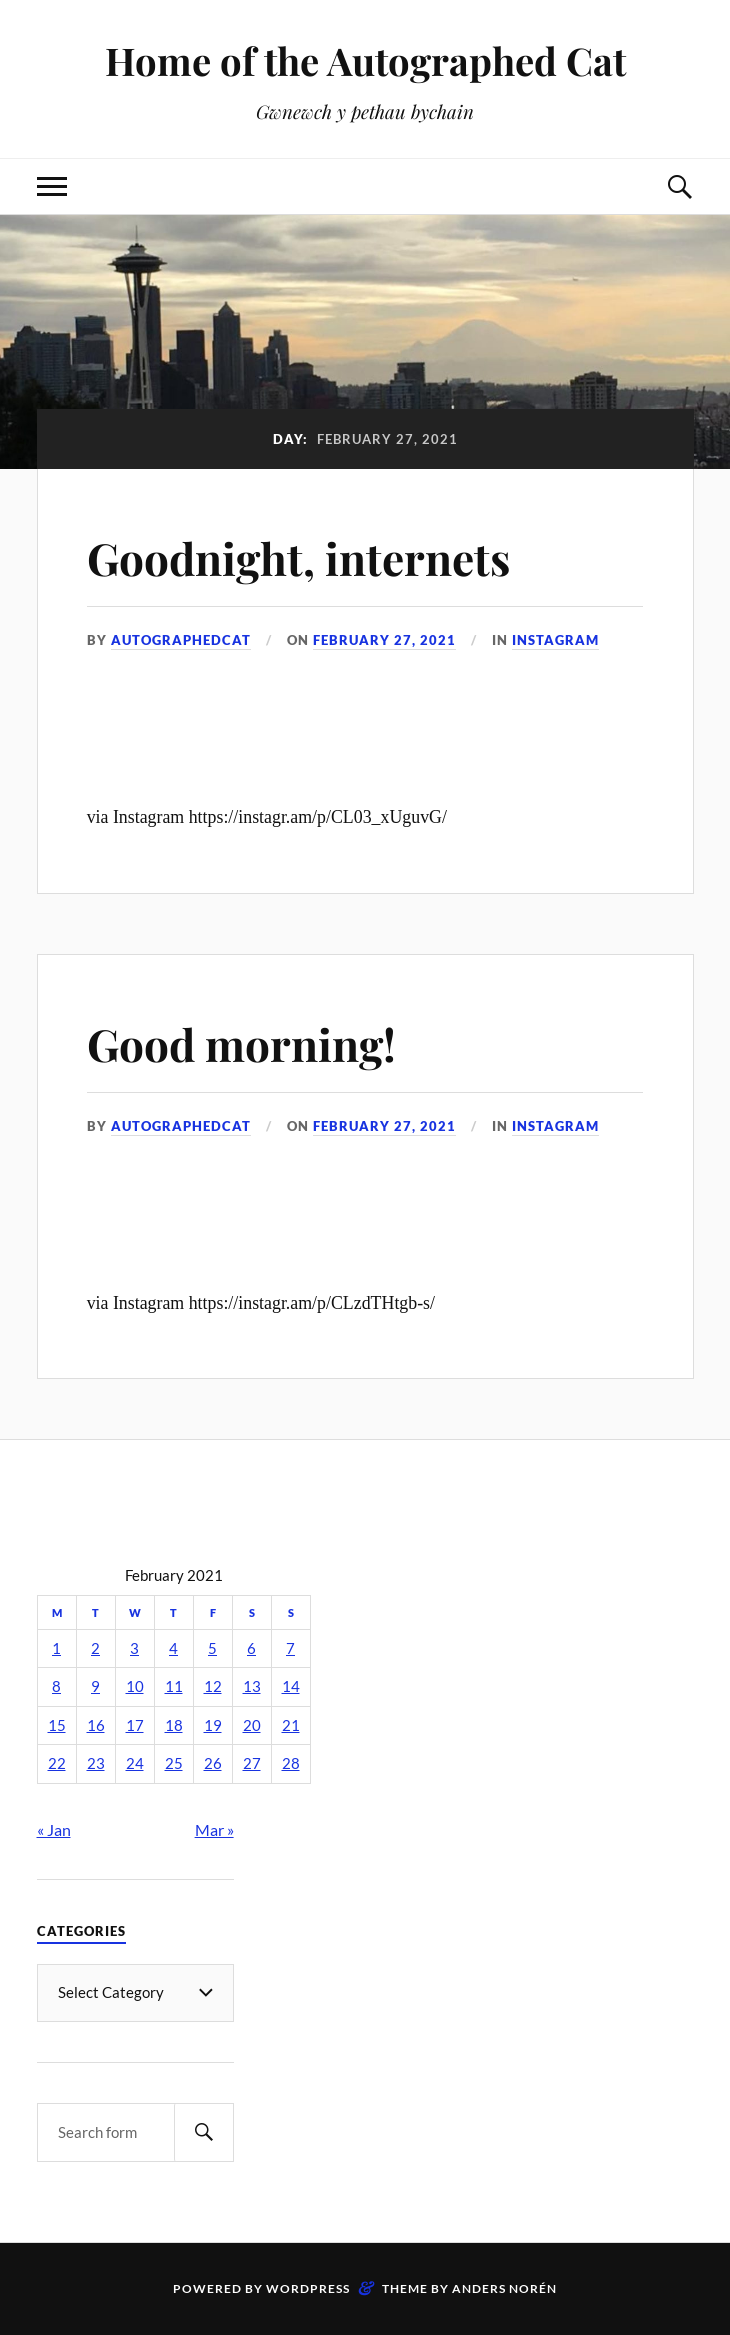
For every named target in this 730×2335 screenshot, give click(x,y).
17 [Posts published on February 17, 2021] (135, 1725)
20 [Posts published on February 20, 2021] (252, 1725)
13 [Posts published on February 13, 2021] (252, 1686)
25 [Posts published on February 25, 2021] (174, 1763)
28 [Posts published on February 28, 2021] (291, 1763)
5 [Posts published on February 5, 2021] (212, 1648)
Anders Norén (504, 2288)
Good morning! (241, 1043)
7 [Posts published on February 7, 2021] (290, 1648)
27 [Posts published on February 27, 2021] (252, 1763)
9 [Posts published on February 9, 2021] (95, 1686)
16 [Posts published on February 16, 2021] (96, 1725)
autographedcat (181, 640)
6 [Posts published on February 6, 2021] (251, 1648)
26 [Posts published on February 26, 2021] (213, 1763)
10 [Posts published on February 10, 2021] (135, 1686)
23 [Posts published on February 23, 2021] (96, 1763)
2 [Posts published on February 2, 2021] (95, 1648)
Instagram (555, 640)
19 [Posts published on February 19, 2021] (213, 1725)
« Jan (54, 1829)
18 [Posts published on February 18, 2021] (174, 1725)
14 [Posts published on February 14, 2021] (291, 1686)
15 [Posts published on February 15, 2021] (57, 1725)
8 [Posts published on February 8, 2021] (56, 1686)
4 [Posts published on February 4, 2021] (173, 1648)
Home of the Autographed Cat (365, 60)
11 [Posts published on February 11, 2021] (174, 1686)
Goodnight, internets (298, 557)
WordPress (308, 2288)
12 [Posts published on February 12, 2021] (213, 1686)
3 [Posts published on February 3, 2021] (134, 1648)
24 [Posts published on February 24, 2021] (135, 1763)
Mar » (214, 1829)
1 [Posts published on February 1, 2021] (56, 1648)
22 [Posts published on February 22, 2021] (57, 1763)
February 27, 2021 (384, 640)
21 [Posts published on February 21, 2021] (291, 1725)
